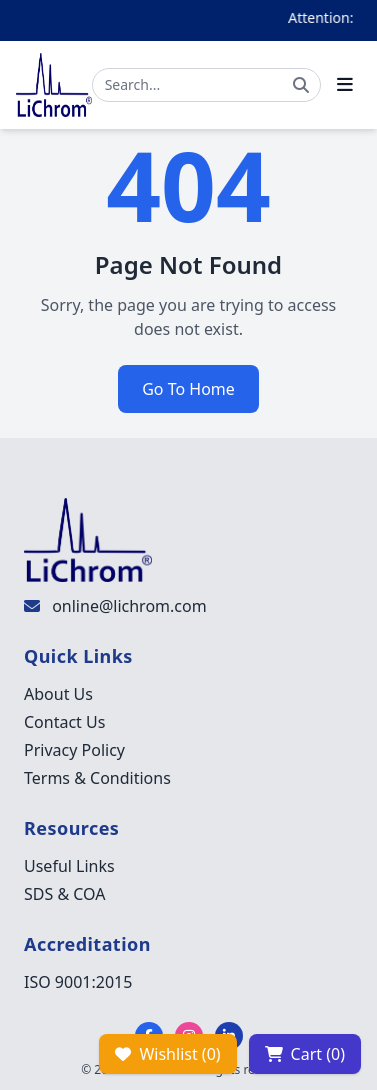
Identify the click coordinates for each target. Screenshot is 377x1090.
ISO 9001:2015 (78, 982)
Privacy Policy (74, 750)
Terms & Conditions (97, 778)
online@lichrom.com (129, 606)
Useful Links (69, 866)
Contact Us (64, 722)
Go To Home (188, 389)
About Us (58, 694)
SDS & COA (64, 894)
